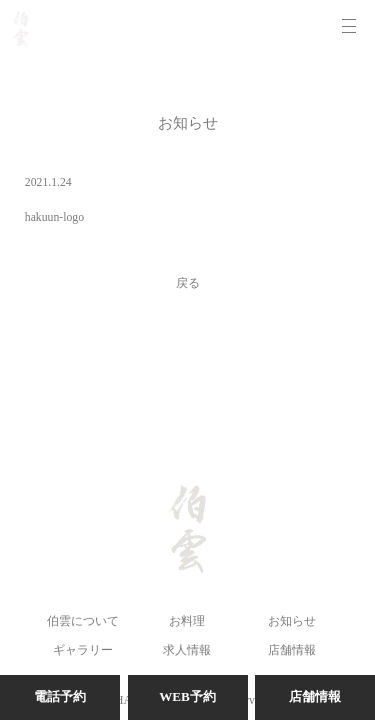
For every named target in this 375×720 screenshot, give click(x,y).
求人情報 (187, 650)
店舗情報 (292, 650)
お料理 (187, 621)
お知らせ (292, 621)
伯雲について (83, 621)
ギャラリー (83, 650)
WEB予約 (187, 696)
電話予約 (60, 696)
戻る (188, 283)
